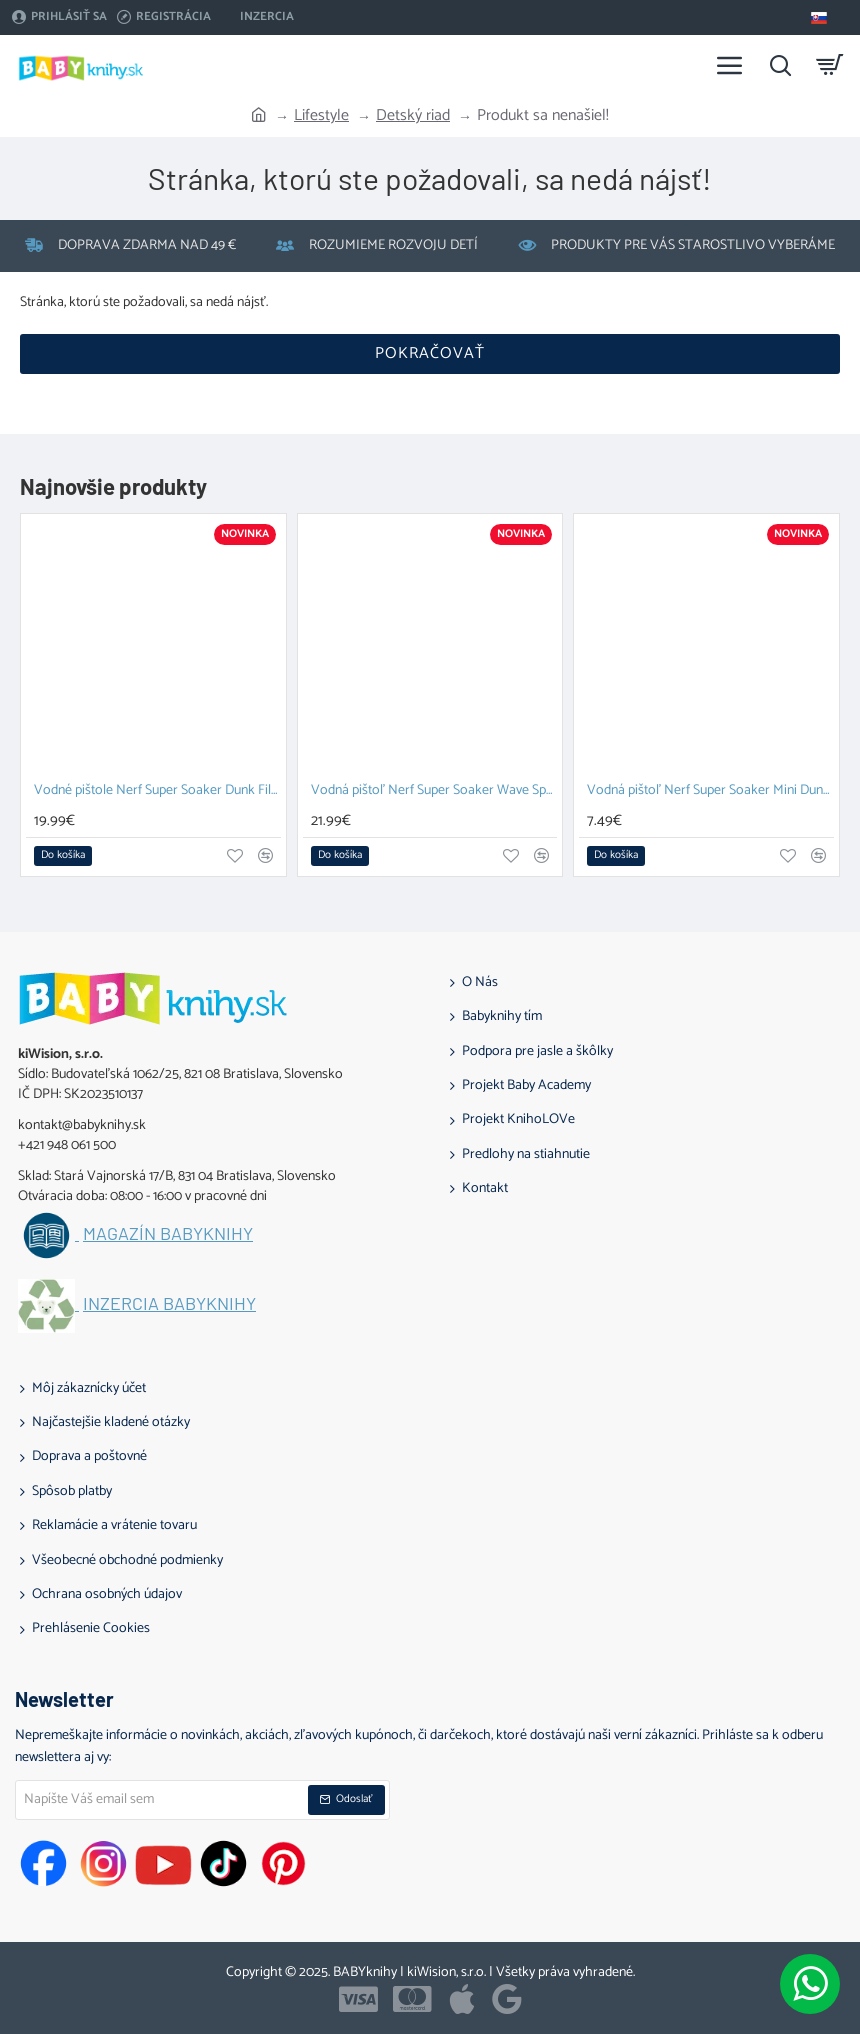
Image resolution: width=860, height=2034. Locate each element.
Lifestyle (321, 116)
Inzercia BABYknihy (169, 1304)
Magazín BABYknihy (168, 1234)
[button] (63, 856)
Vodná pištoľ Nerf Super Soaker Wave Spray (434, 791)
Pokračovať (430, 353)
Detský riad (413, 116)
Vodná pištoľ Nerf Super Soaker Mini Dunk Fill (710, 791)
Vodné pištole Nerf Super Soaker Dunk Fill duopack (157, 791)
